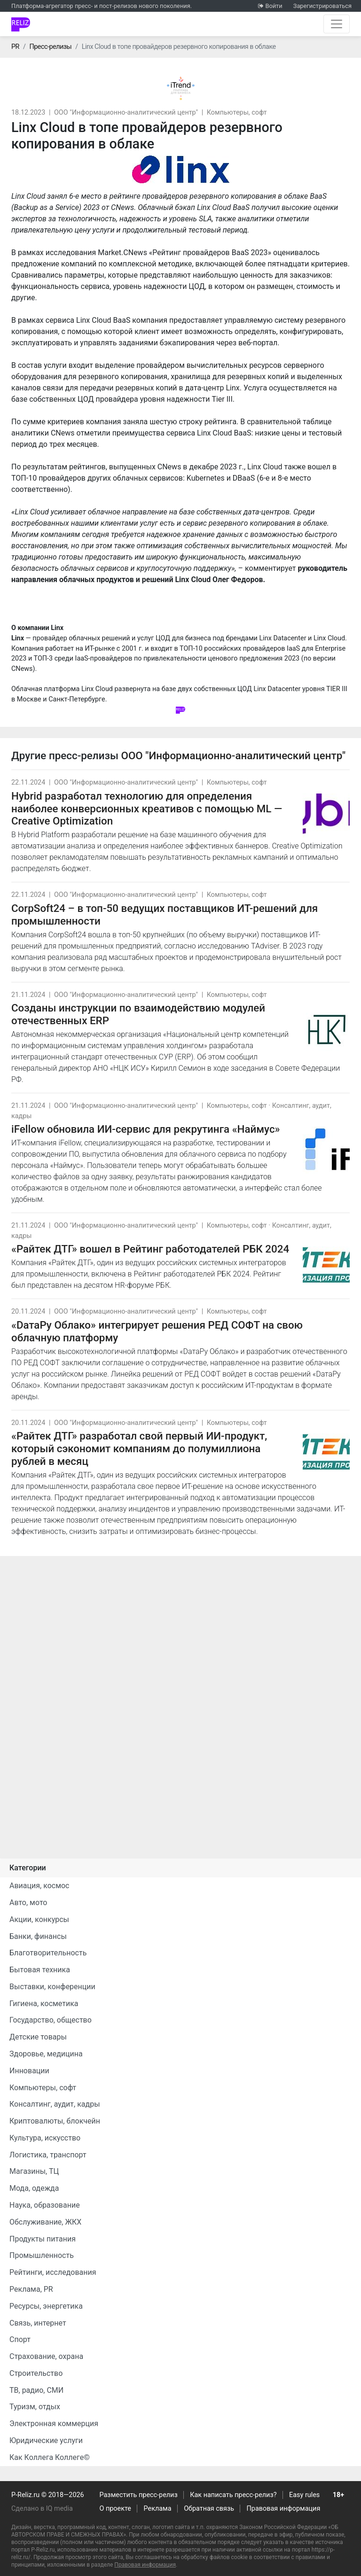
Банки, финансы (38, 1936)
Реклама (158, 2509)
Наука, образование (44, 2205)
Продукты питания (42, 2238)
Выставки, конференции (52, 1986)
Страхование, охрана (46, 2356)
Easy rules (304, 2495)
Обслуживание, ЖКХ (45, 2222)
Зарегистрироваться (322, 5)
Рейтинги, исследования (52, 2272)
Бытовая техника (39, 1969)
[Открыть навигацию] (336, 24)
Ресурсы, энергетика (46, 2306)
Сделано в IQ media (42, 2509)
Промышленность (41, 2255)
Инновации (29, 2070)
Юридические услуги (46, 2440)
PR (15, 47)
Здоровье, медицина (46, 2053)
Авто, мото (28, 1902)
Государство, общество (50, 2020)
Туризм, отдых (34, 2406)
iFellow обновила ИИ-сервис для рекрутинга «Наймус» (145, 1129)
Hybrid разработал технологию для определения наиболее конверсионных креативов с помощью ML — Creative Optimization (146, 808)
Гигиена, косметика (43, 2003)
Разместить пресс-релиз (139, 2495)
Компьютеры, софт (237, 113)
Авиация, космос (39, 1885)
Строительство (36, 2373)
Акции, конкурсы (39, 1919)
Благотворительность (47, 1952)
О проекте (115, 2509)
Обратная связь (209, 2509)
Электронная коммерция (53, 2423)
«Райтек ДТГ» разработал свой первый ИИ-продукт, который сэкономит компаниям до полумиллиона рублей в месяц (139, 1448)
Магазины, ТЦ (34, 2171)
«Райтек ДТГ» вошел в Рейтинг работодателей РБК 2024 (150, 1249)
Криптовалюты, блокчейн (54, 2121)
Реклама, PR (31, 2289)
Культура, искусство (44, 2137)
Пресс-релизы (50, 47)
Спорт (20, 2339)
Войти (273, 5)
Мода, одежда (34, 2188)
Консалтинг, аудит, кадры (54, 2104)
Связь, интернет (37, 2323)
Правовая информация (284, 2509)
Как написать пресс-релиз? (233, 2495)
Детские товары (38, 2036)
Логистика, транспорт (47, 2154)
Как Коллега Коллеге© (49, 2457)
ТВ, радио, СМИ (36, 2390)
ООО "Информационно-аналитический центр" (126, 113)
